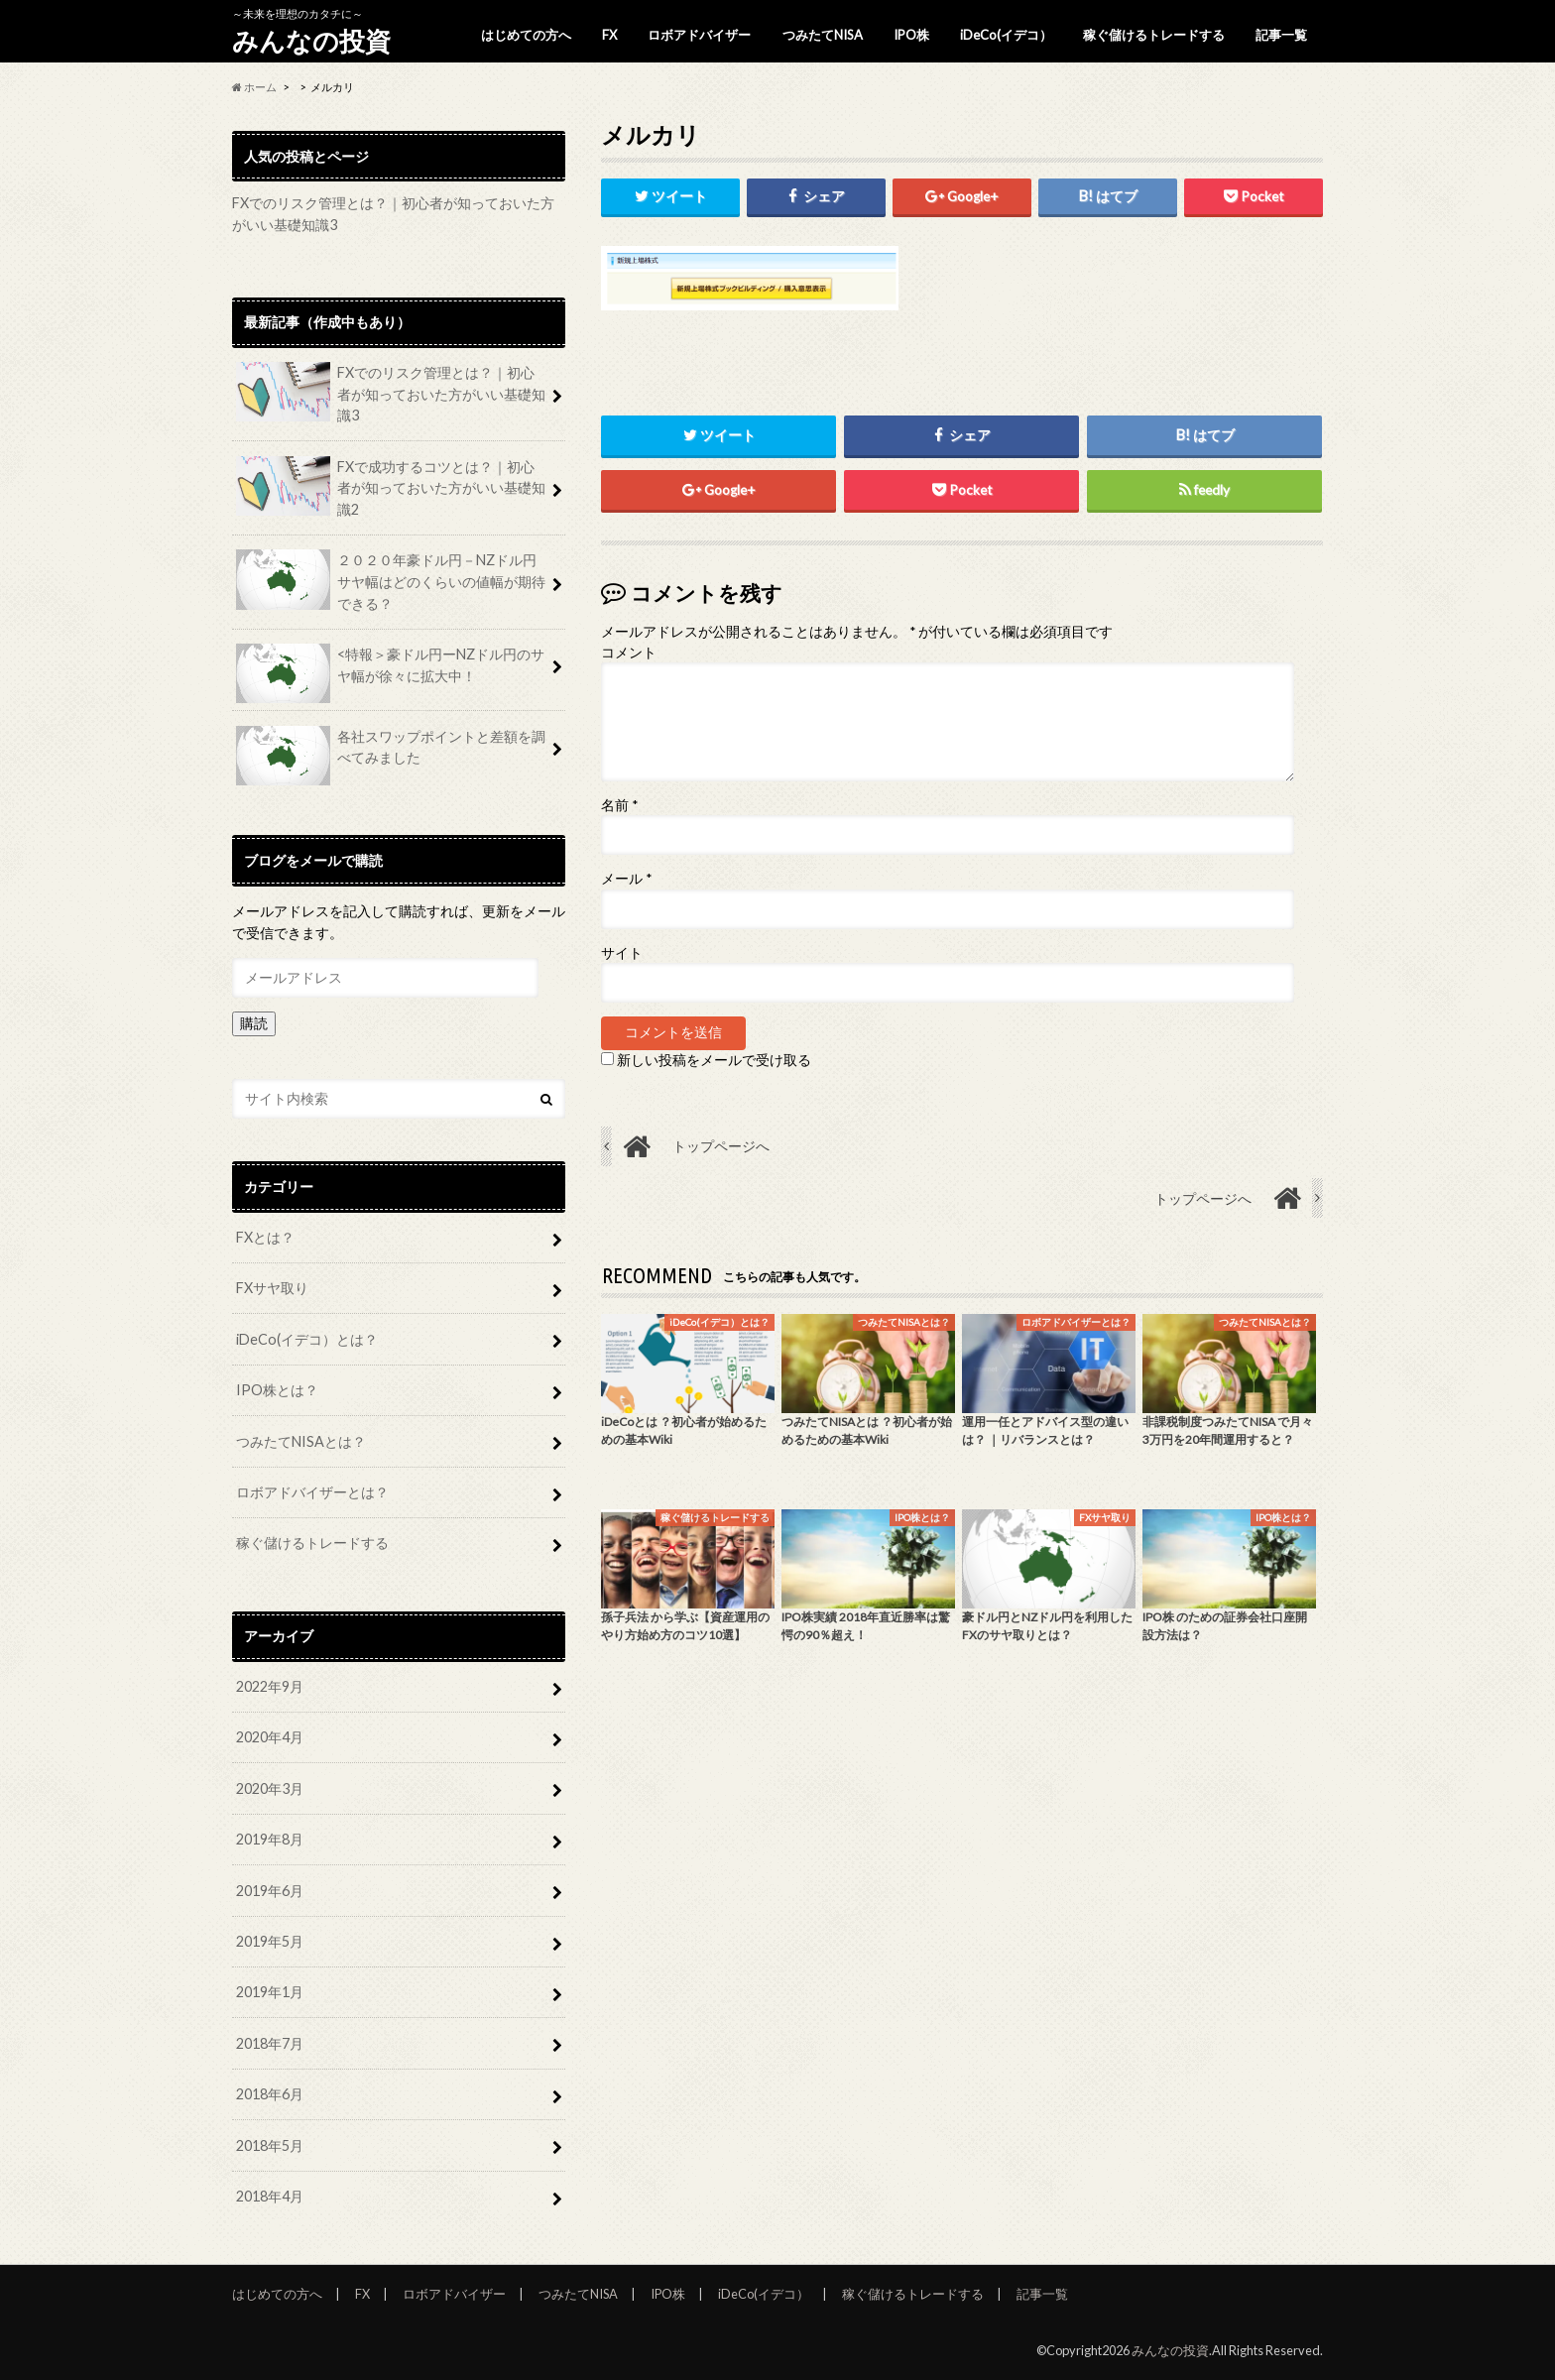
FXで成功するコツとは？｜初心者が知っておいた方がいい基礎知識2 (390, 487)
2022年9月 (269, 1686)
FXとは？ (265, 1237)
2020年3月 (269, 1788)
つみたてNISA (822, 35)
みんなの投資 (311, 41)
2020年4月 (269, 1736)
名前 (619, 805)
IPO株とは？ (277, 1389)
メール (626, 880)
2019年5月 (269, 1941)
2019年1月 (269, 1991)
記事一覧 (1281, 35)
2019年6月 (269, 1890)
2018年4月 (269, 2196)
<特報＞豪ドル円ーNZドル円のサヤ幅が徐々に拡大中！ (390, 672)
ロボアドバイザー (699, 35)
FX (609, 35)
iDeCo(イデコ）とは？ (307, 1339)
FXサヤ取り (272, 1287)
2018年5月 (269, 2145)
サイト (622, 953)
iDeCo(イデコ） (1006, 35)
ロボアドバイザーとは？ (312, 1492)
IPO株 (911, 35)
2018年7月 (269, 2043)
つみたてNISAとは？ (301, 1441)
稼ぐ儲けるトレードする (1154, 35)
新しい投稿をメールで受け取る (714, 1060)
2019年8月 (269, 1839)
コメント (629, 652)
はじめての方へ (526, 35)
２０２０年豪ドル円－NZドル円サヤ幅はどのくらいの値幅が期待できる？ (390, 580)
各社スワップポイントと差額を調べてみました (390, 754)
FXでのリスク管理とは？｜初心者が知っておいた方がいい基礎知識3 (390, 392)
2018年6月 (269, 2093)
